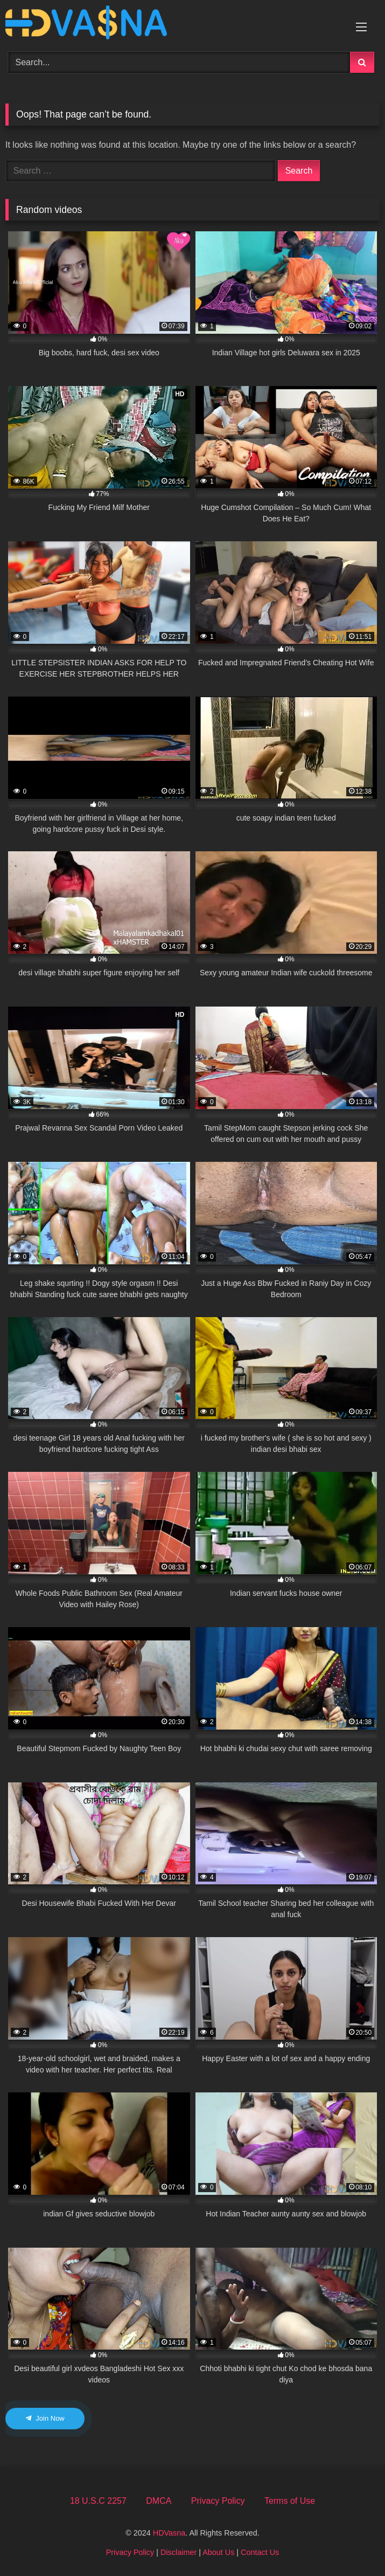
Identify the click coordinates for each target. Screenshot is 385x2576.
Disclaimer (178, 2552)
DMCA (158, 2500)
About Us (218, 2552)
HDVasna (169, 2533)
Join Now (45, 2418)
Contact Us (260, 2552)
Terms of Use (289, 2500)
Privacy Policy (218, 2500)
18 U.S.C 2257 (98, 2500)
